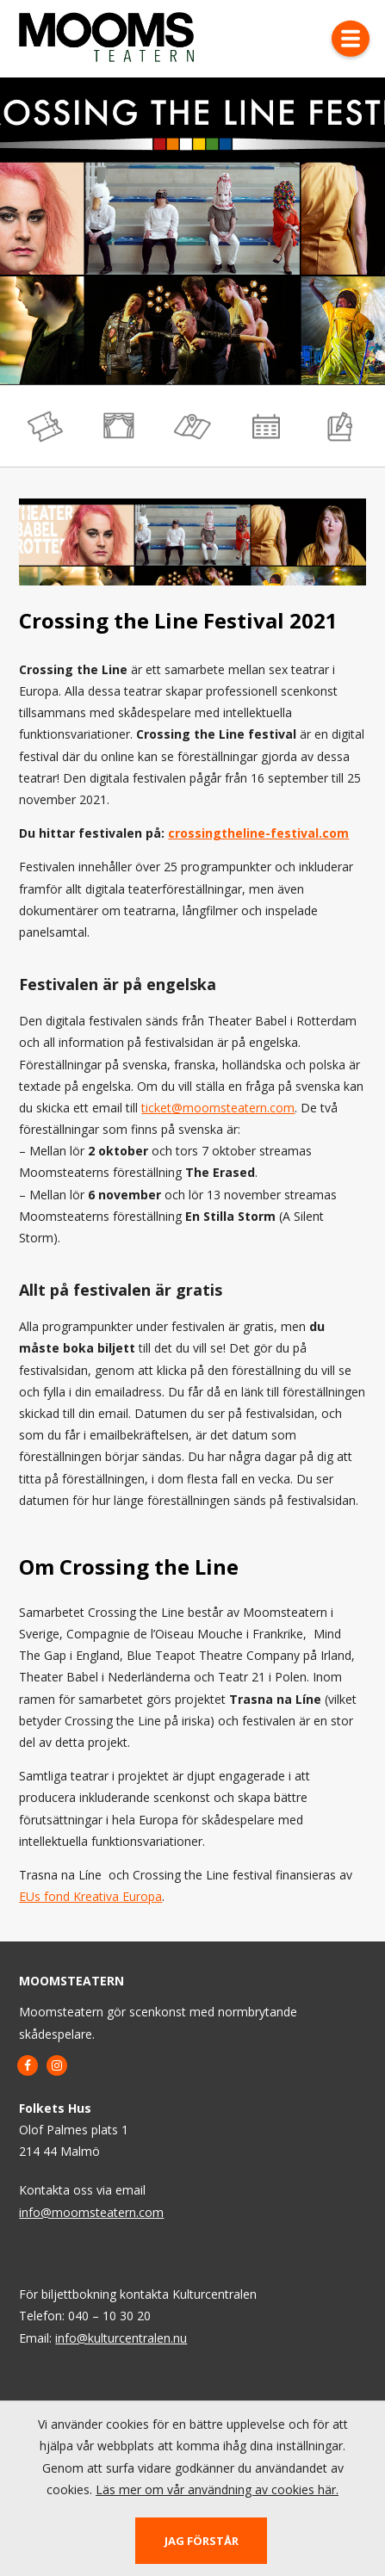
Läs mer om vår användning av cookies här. (217, 2489)
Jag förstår (202, 2540)
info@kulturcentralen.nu (121, 2338)
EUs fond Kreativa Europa (90, 1896)
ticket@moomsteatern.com (218, 1108)
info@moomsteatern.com (91, 2212)
